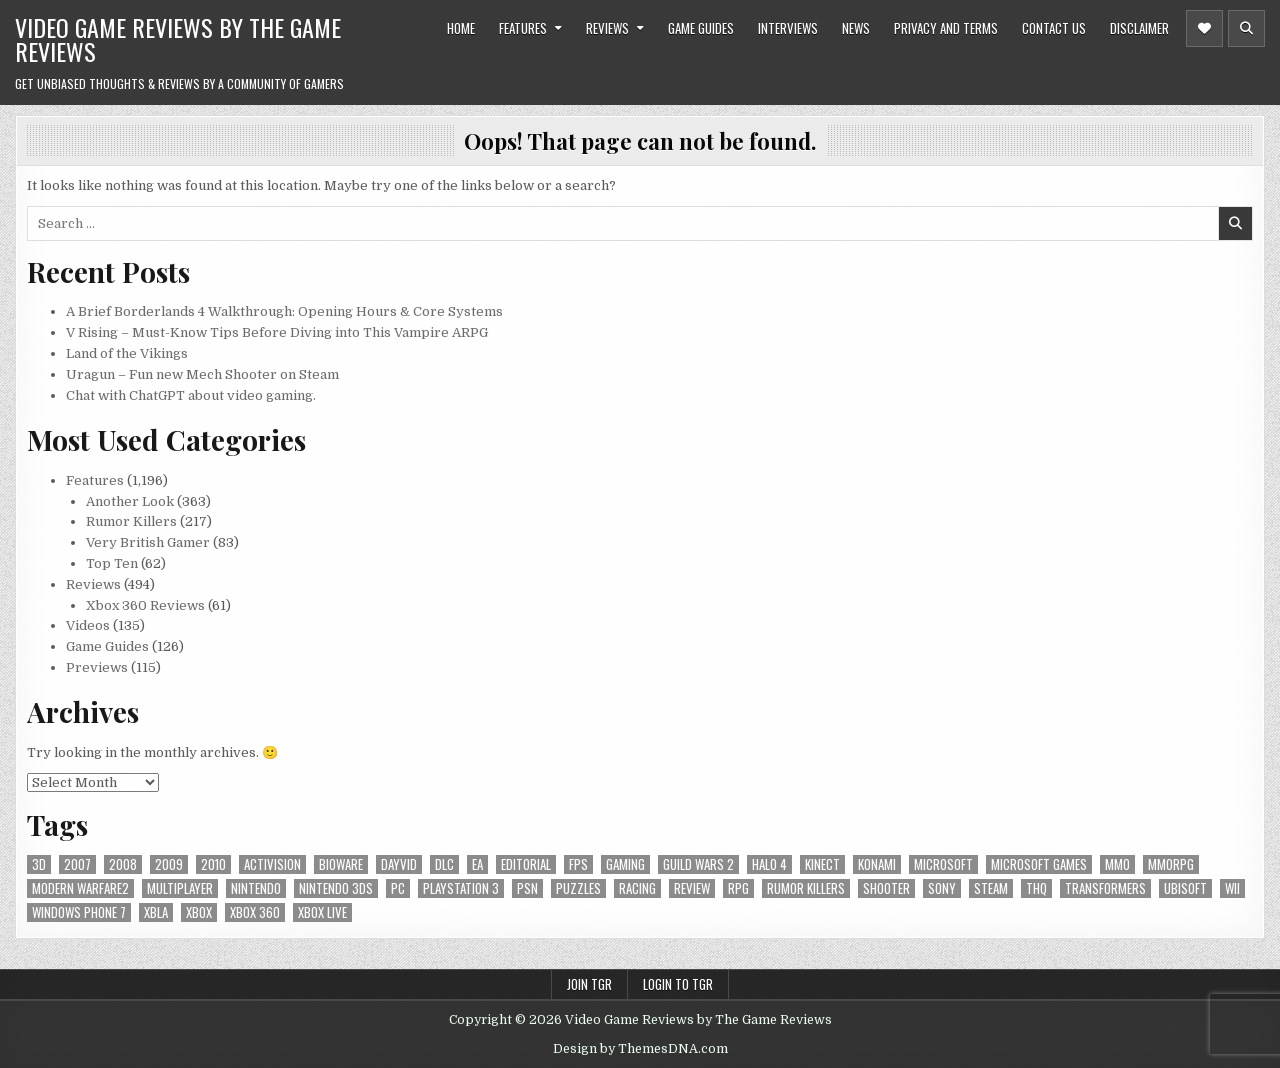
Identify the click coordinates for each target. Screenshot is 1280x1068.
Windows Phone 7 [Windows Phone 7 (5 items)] (79, 912)
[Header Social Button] (1204, 28)
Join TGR (589, 984)
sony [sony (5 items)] (942, 888)
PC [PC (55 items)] (398, 888)
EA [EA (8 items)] (477, 864)
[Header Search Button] (1246, 28)
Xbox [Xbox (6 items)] (199, 912)
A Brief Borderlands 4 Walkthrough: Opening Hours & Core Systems (284, 311)
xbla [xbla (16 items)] (156, 912)
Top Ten (112, 563)
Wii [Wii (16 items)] (1232, 888)
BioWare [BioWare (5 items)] (341, 864)
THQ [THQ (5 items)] (1036, 888)
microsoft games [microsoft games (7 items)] (1039, 864)
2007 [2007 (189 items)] (77, 864)
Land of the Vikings (127, 353)
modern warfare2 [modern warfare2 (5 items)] (80, 888)
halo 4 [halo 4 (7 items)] (769, 864)
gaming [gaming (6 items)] (625, 864)
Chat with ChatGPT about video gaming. (191, 395)
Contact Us (1054, 28)
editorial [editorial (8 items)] (526, 864)
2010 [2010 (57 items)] (213, 864)
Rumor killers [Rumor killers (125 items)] (806, 888)
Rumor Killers (131, 521)
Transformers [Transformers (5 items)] (1105, 888)
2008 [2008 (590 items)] (123, 864)
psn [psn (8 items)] (527, 888)
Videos (88, 625)
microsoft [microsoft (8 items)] (943, 864)
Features (523, 28)
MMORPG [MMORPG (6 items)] (1171, 864)
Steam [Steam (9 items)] (991, 888)
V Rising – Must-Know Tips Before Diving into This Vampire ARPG (277, 332)
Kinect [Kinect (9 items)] (822, 864)
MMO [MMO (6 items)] (1117, 864)
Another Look (130, 501)
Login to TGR (678, 984)
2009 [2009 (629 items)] (169, 864)
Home (461, 28)
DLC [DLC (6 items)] (444, 864)
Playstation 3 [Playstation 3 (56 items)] (461, 888)
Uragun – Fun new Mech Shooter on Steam (202, 374)
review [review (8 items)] (692, 888)
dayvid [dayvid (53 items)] (399, 864)
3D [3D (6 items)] (39, 864)
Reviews (607, 28)
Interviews (788, 28)
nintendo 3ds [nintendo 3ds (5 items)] (336, 888)
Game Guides (701, 28)
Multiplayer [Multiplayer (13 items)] (180, 888)
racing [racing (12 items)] (637, 888)
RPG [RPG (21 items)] (738, 888)
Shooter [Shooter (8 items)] (886, 888)
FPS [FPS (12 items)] (578, 864)
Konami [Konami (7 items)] (877, 864)
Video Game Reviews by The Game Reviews (178, 39)
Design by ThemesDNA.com (640, 1049)
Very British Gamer (148, 542)
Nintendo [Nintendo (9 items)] (256, 888)
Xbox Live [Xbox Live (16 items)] (322, 912)
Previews (97, 667)
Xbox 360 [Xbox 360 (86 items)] (255, 912)
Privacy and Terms (946, 28)
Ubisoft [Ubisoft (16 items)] (1185, 888)
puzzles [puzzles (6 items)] (578, 888)
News (856, 28)
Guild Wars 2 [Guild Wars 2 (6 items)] (698, 864)
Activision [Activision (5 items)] (272, 864)
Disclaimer (1139, 28)
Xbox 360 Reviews (145, 605)
